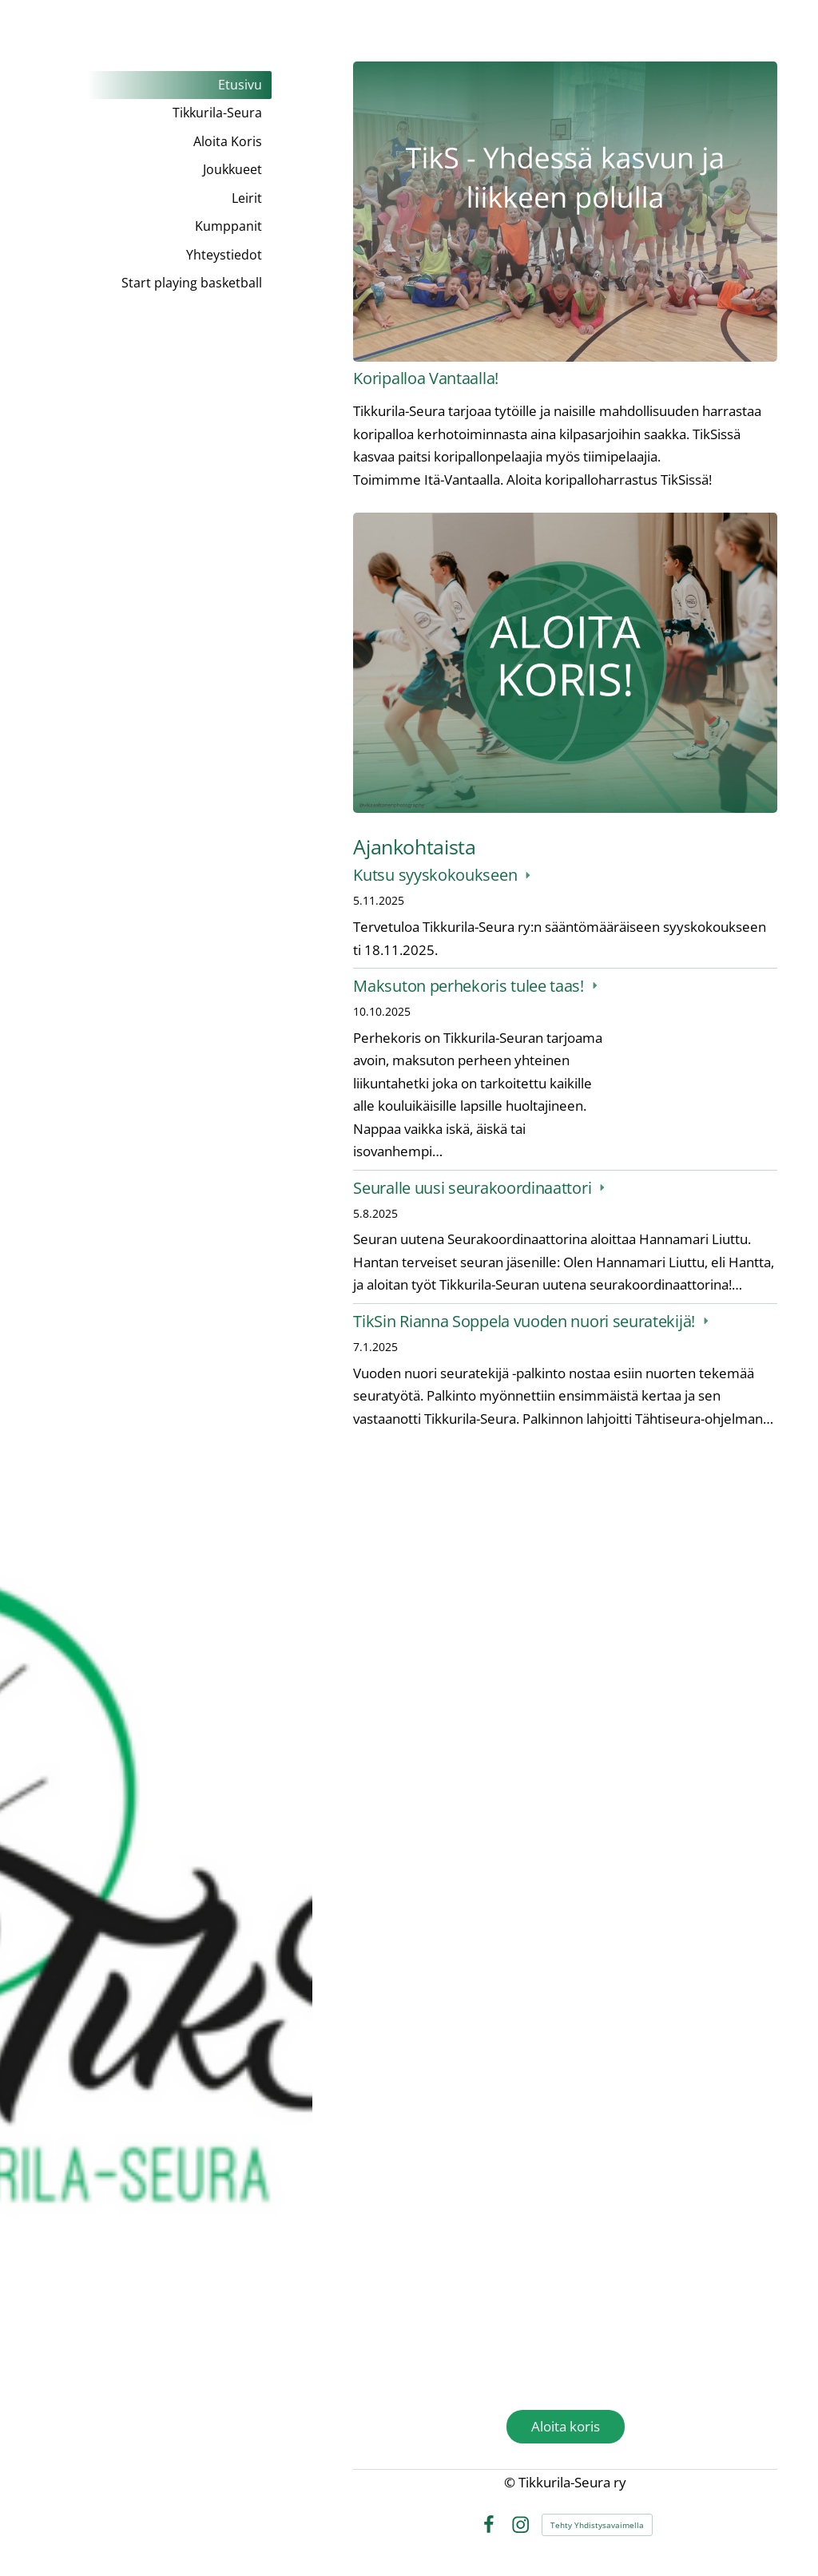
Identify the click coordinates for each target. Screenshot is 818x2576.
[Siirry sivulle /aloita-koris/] (564, 663)
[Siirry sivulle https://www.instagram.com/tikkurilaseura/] (564, 2238)
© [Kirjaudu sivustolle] (511, 2482)
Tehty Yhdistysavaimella (597, 2524)
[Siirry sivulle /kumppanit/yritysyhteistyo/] (564, 1602)
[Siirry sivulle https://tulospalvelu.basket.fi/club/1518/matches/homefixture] (564, 1908)
